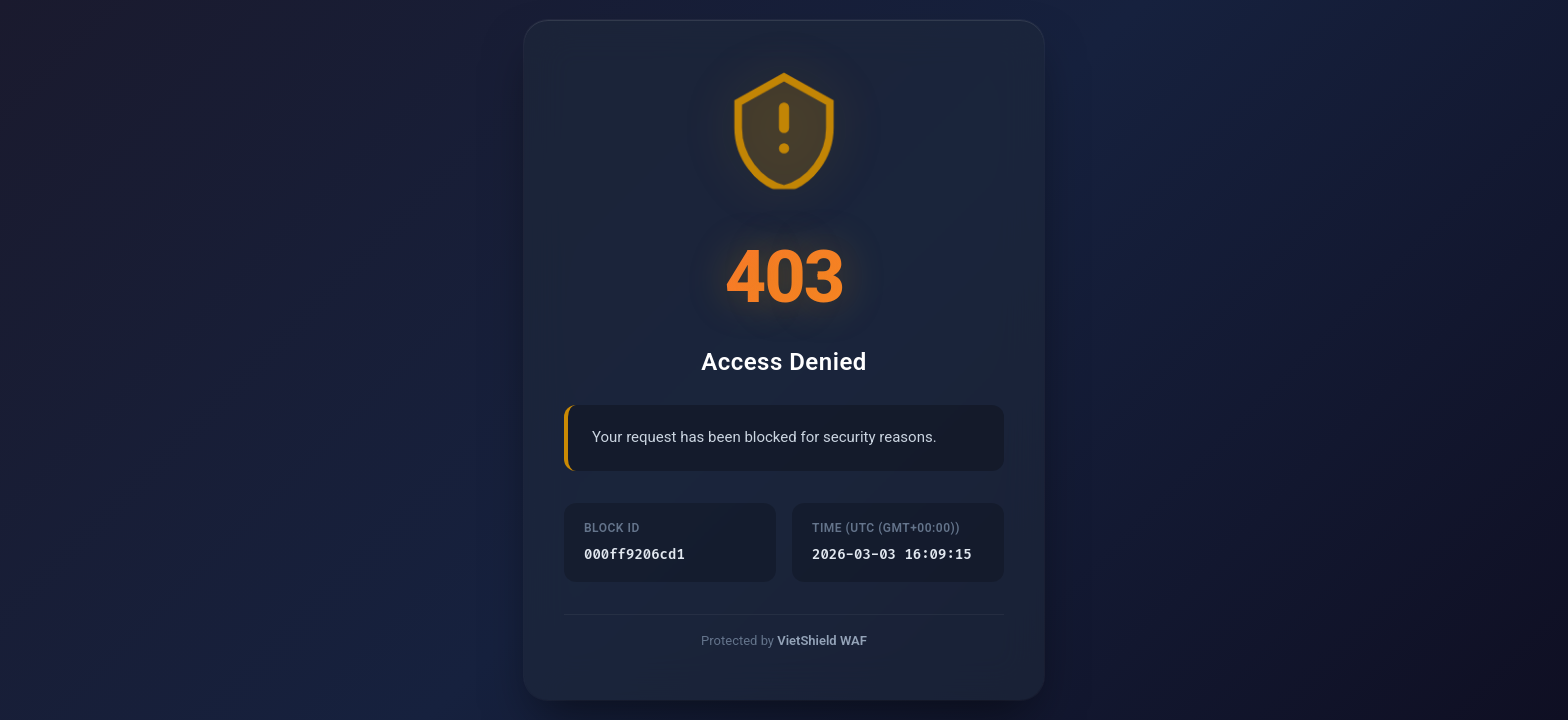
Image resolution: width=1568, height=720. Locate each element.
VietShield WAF (822, 642)
